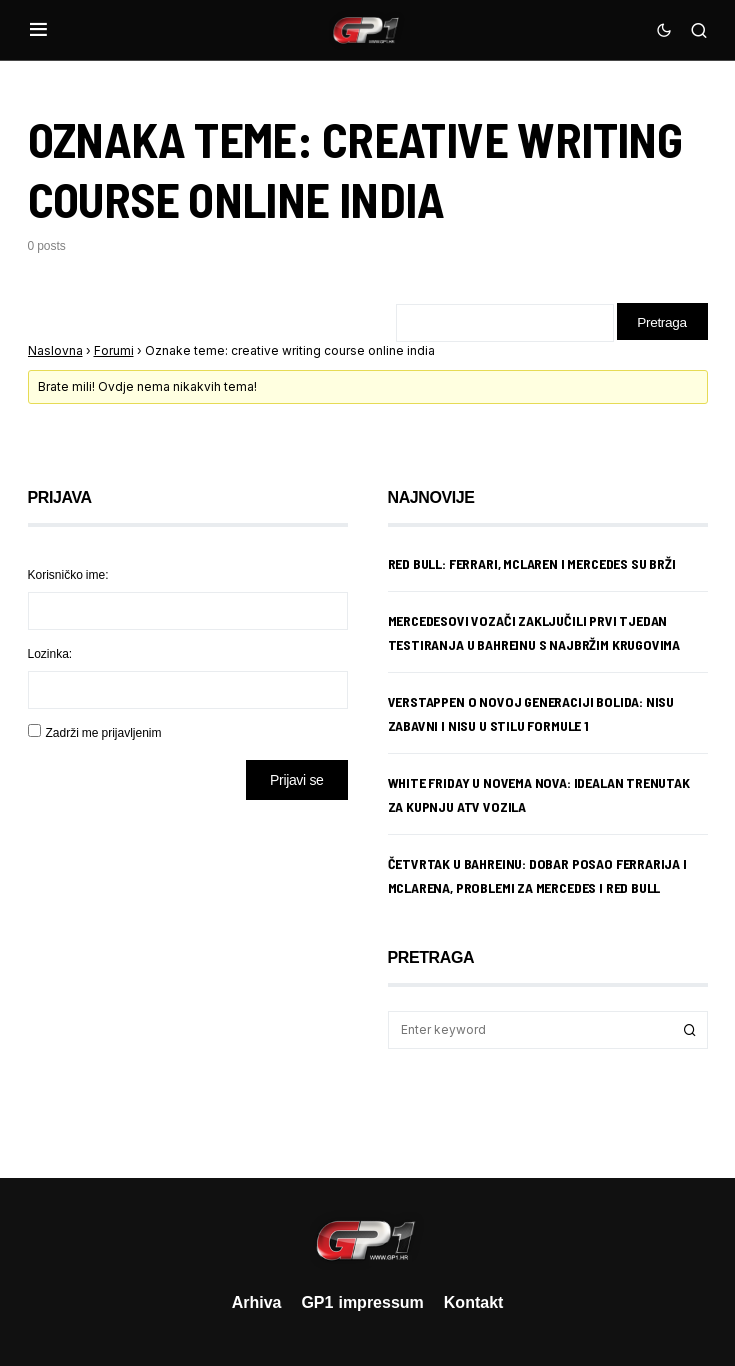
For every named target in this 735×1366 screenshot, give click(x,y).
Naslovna (55, 351)
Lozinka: (50, 655)
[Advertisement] (188, 975)
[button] (38, 30)
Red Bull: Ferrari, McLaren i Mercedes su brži (532, 565)
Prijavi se (296, 781)
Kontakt (474, 1302)
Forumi (114, 351)
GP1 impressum (362, 1302)
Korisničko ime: (68, 576)
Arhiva (257, 1302)
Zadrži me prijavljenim (104, 734)
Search (690, 1032)
